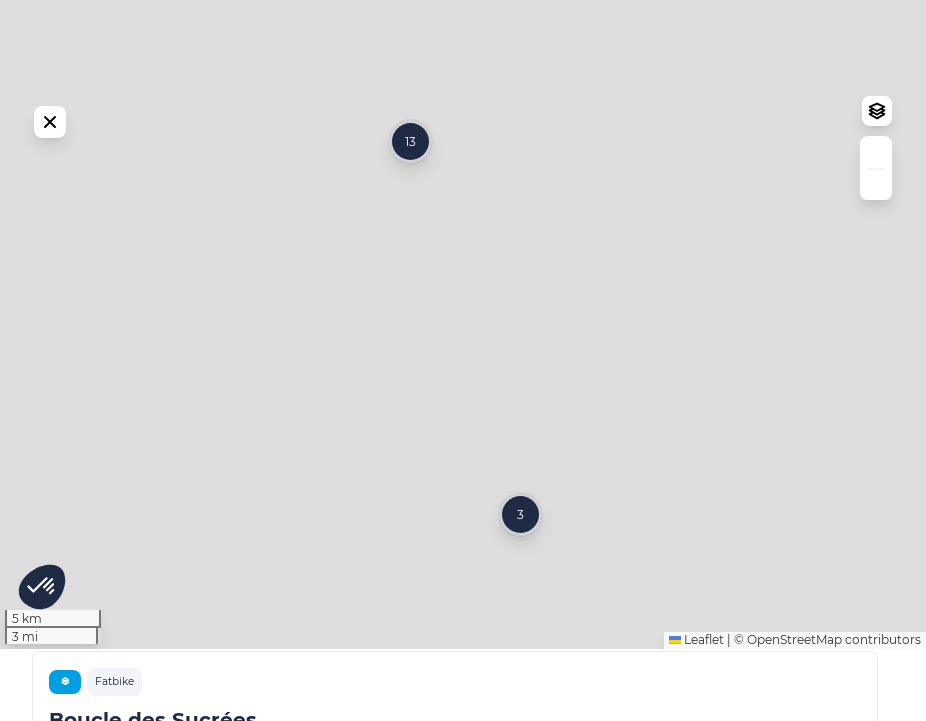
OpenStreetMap (794, 711)
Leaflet (696, 711)
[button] (520, 550)
